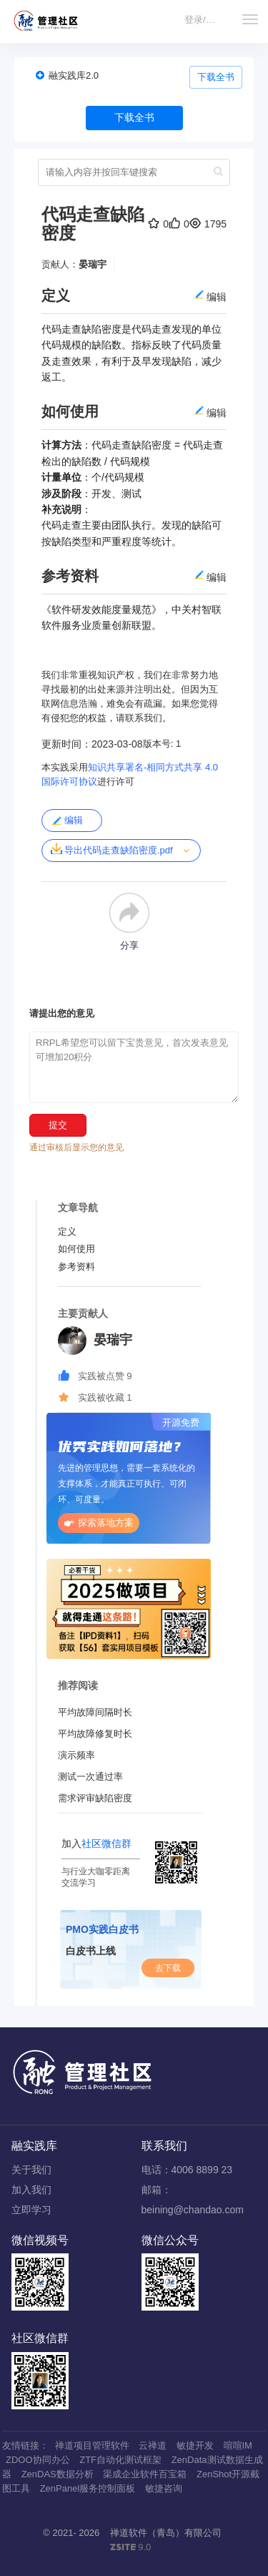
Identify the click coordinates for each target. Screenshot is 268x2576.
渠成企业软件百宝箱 (145, 2474)
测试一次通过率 (90, 1776)
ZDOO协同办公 (38, 2459)
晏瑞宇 (92, 264)
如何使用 (76, 1248)
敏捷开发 (195, 2445)
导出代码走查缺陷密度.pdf (112, 849)
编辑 (67, 820)
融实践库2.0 (74, 75)
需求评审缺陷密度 (95, 1798)
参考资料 (76, 1266)
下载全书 (215, 77)
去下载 (168, 1968)
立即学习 (31, 2209)
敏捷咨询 (163, 2488)
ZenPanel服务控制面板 (88, 2488)
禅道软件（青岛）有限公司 (166, 2532)
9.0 (131, 2548)
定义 (67, 1231)
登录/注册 (204, 19)
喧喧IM (238, 2445)
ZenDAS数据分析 (57, 2474)
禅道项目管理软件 (92, 2445)
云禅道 (153, 2445)
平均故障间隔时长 (95, 1712)
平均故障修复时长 (95, 1733)
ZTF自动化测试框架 (120, 2459)
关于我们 (31, 2169)
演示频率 (76, 1755)
